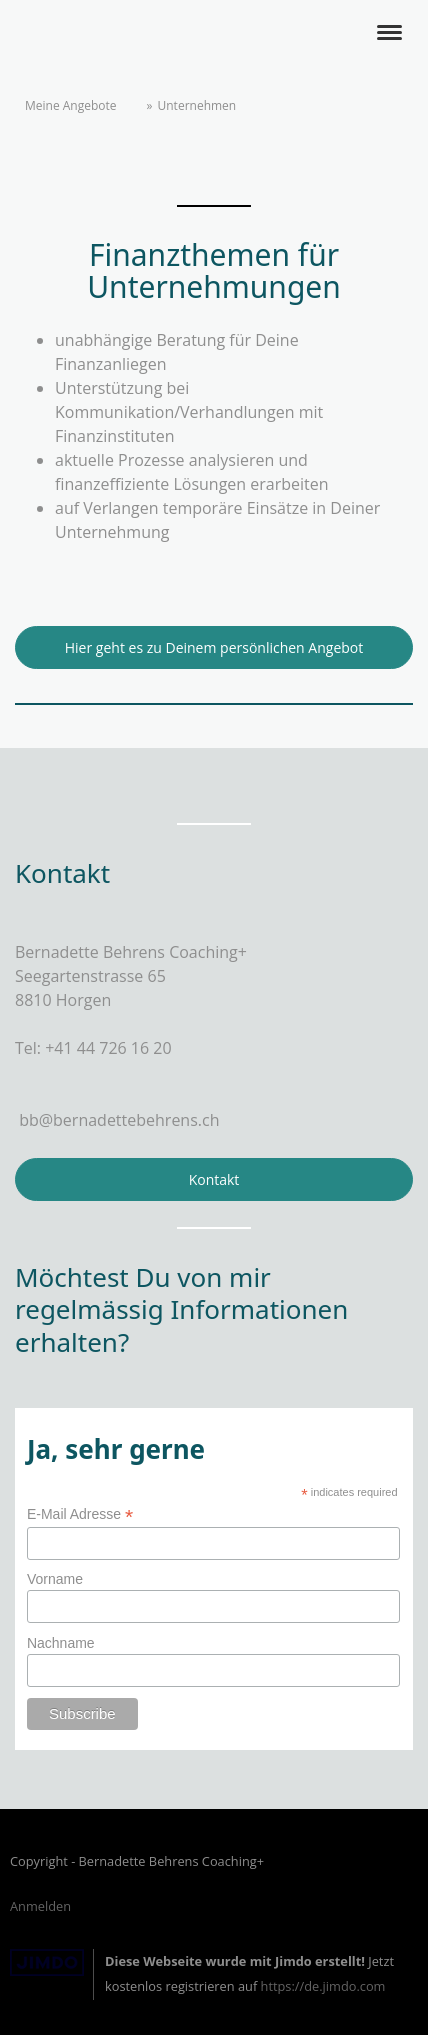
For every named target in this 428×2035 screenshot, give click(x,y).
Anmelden (40, 1906)
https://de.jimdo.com (323, 1986)
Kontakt (214, 1179)
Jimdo (47, 1962)
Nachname (61, 1643)
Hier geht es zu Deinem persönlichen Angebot (214, 647)
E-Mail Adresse (80, 1514)
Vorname (55, 1579)
